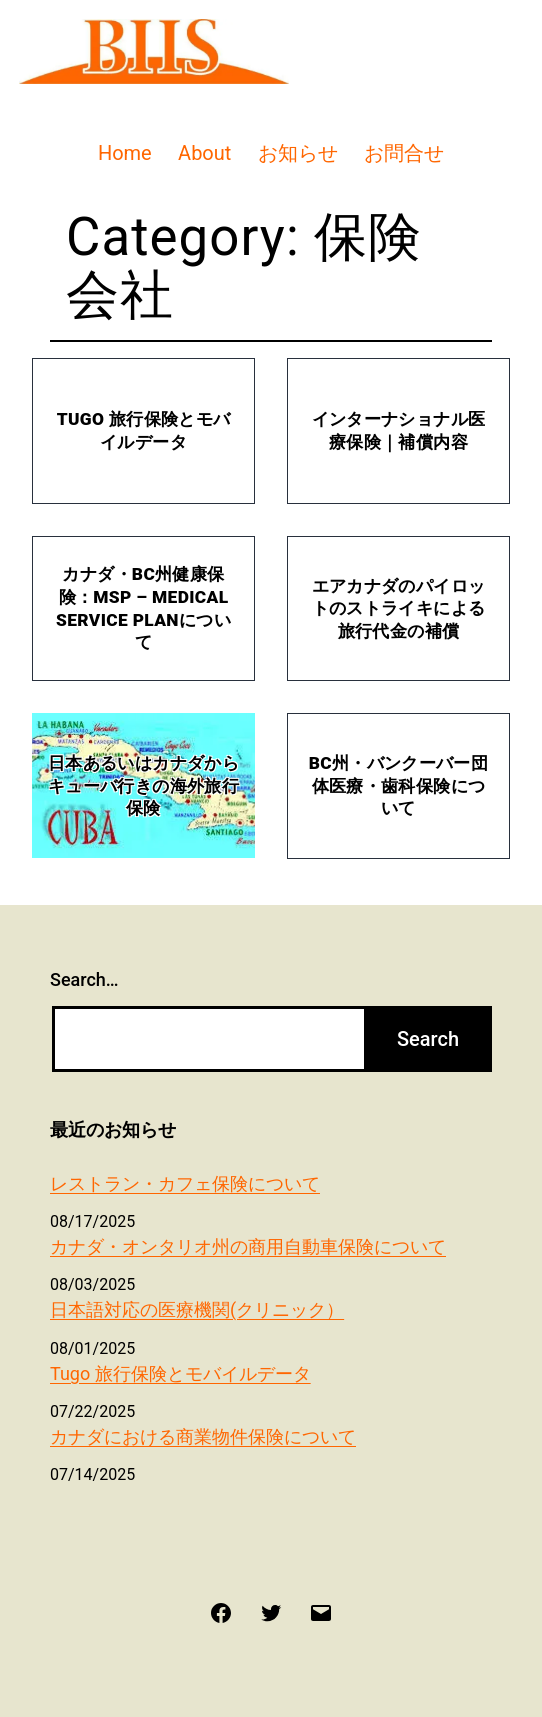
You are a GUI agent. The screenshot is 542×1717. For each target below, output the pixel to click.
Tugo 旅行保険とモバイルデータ (144, 430)
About (204, 153)
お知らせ (298, 153)
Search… (84, 979)
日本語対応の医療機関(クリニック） (197, 1309)
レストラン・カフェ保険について (185, 1183)
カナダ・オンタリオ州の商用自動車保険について (248, 1246)
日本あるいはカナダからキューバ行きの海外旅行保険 (143, 785)
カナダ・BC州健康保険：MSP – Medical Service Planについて (143, 608)
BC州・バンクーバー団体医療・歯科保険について (398, 785)
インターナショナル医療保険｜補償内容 (398, 430)
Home (125, 153)
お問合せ (404, 153)
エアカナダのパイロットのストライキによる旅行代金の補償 (398, 608)
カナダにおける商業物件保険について (203, 1436)
